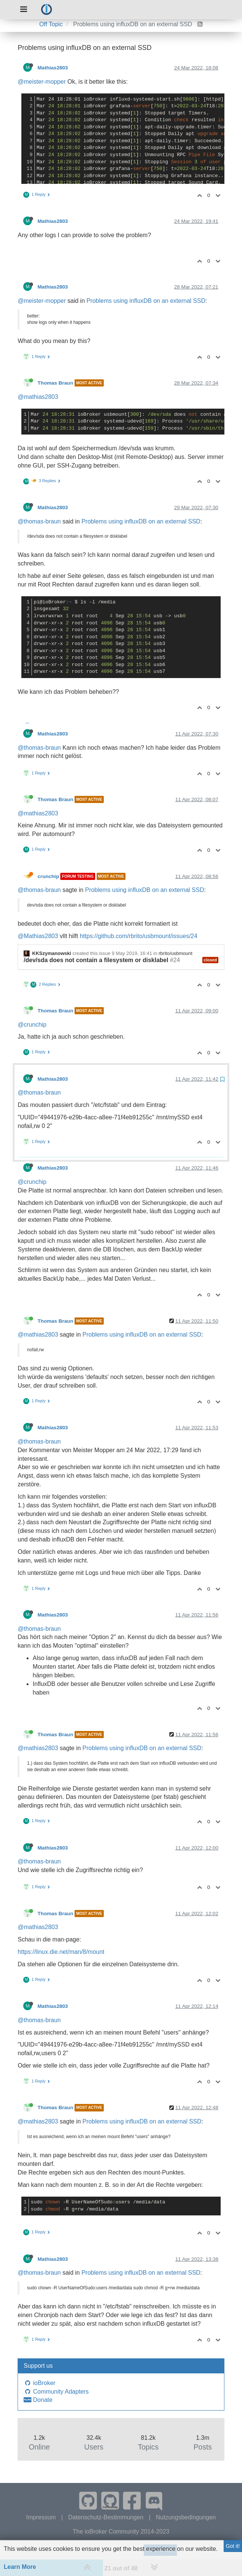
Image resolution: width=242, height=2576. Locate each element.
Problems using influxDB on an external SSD (146, 301)
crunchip (48, 876)
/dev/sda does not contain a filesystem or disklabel (96, 960)
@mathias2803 (38, 397)
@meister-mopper (42, 81)
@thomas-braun (39, 521)
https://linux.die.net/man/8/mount (61, 1952)
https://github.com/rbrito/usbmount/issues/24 (138, 936)
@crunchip (32, 1024)
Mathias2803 (52, 68)
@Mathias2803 (38, 936)
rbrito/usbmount (175, 953)
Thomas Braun (55, 383)
